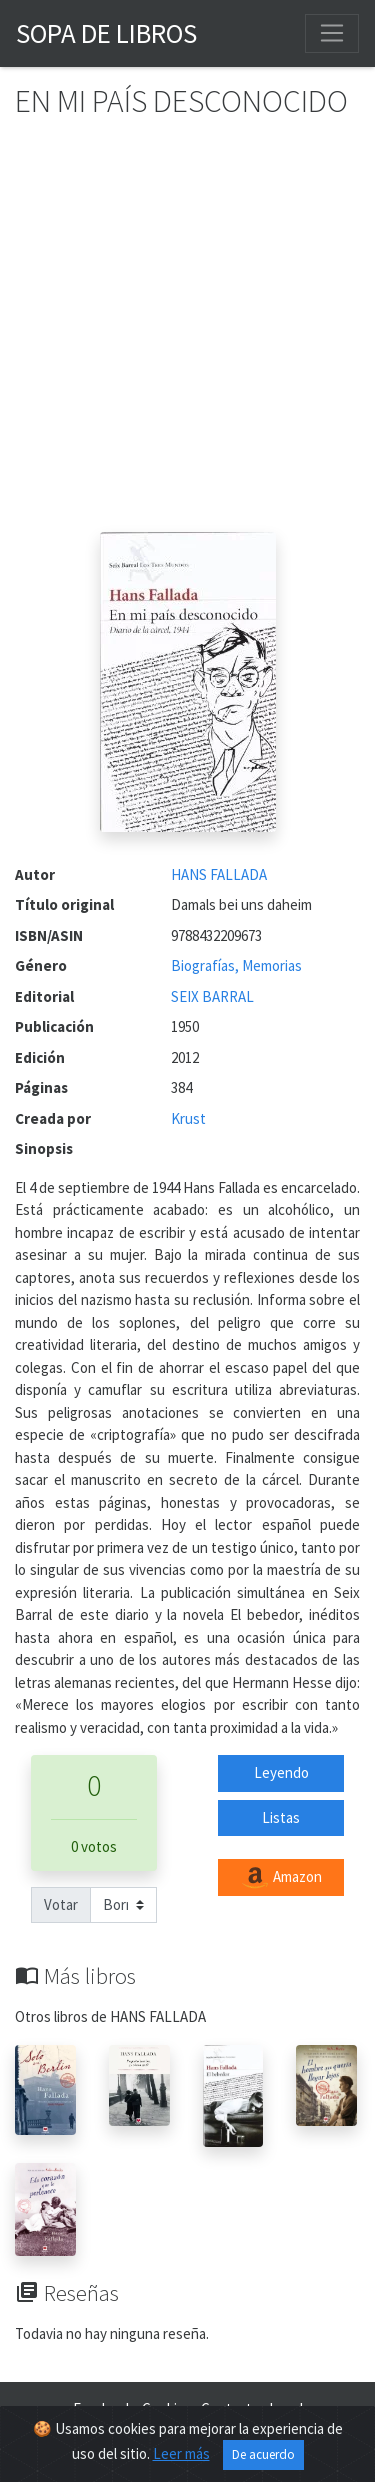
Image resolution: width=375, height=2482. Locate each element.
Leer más (181, 2453)
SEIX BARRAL (212, 996)
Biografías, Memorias (236, 965)
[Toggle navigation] (332, 33)
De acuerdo (263, 2454)
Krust (188, 1118)
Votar (61, 1904)
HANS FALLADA (219, 874)
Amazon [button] (281, 1878)
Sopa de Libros (106, 33)
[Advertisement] (187, 334)
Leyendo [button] (281, 1772)
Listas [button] (281, 1817)
